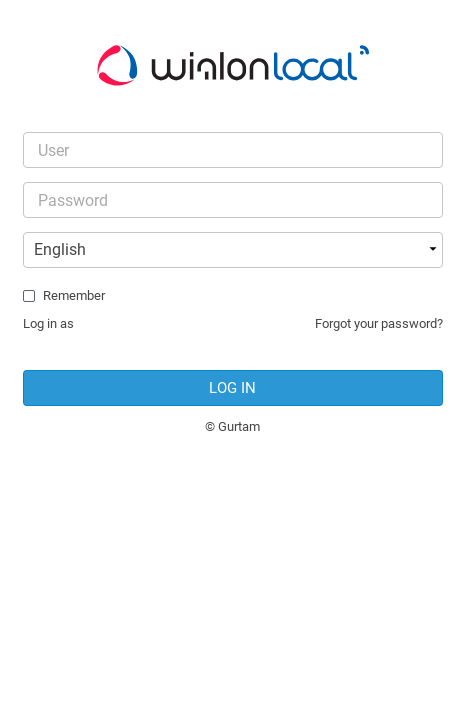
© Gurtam (232, 426)
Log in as (48, 323)
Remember (74, 295)
